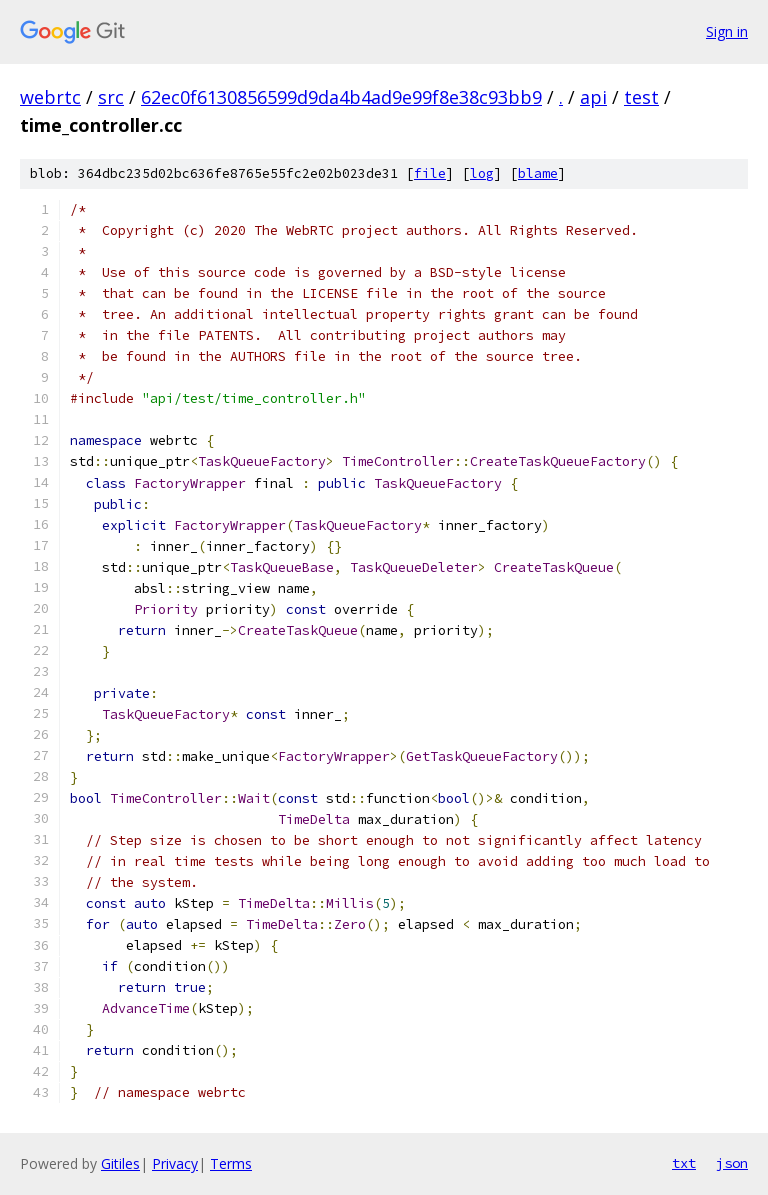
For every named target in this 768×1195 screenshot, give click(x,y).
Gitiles (120, 1163)
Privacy (175, 1163)
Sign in (727, 31)
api (593, 97)
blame (538, 173)
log (482, 173)
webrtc (50, 97)
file (430, 173)
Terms (231, 1163)
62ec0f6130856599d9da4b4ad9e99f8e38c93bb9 (341, 97)
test (641, 97)
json (732, 1163)
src (111, 97)
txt (684, 1163)
